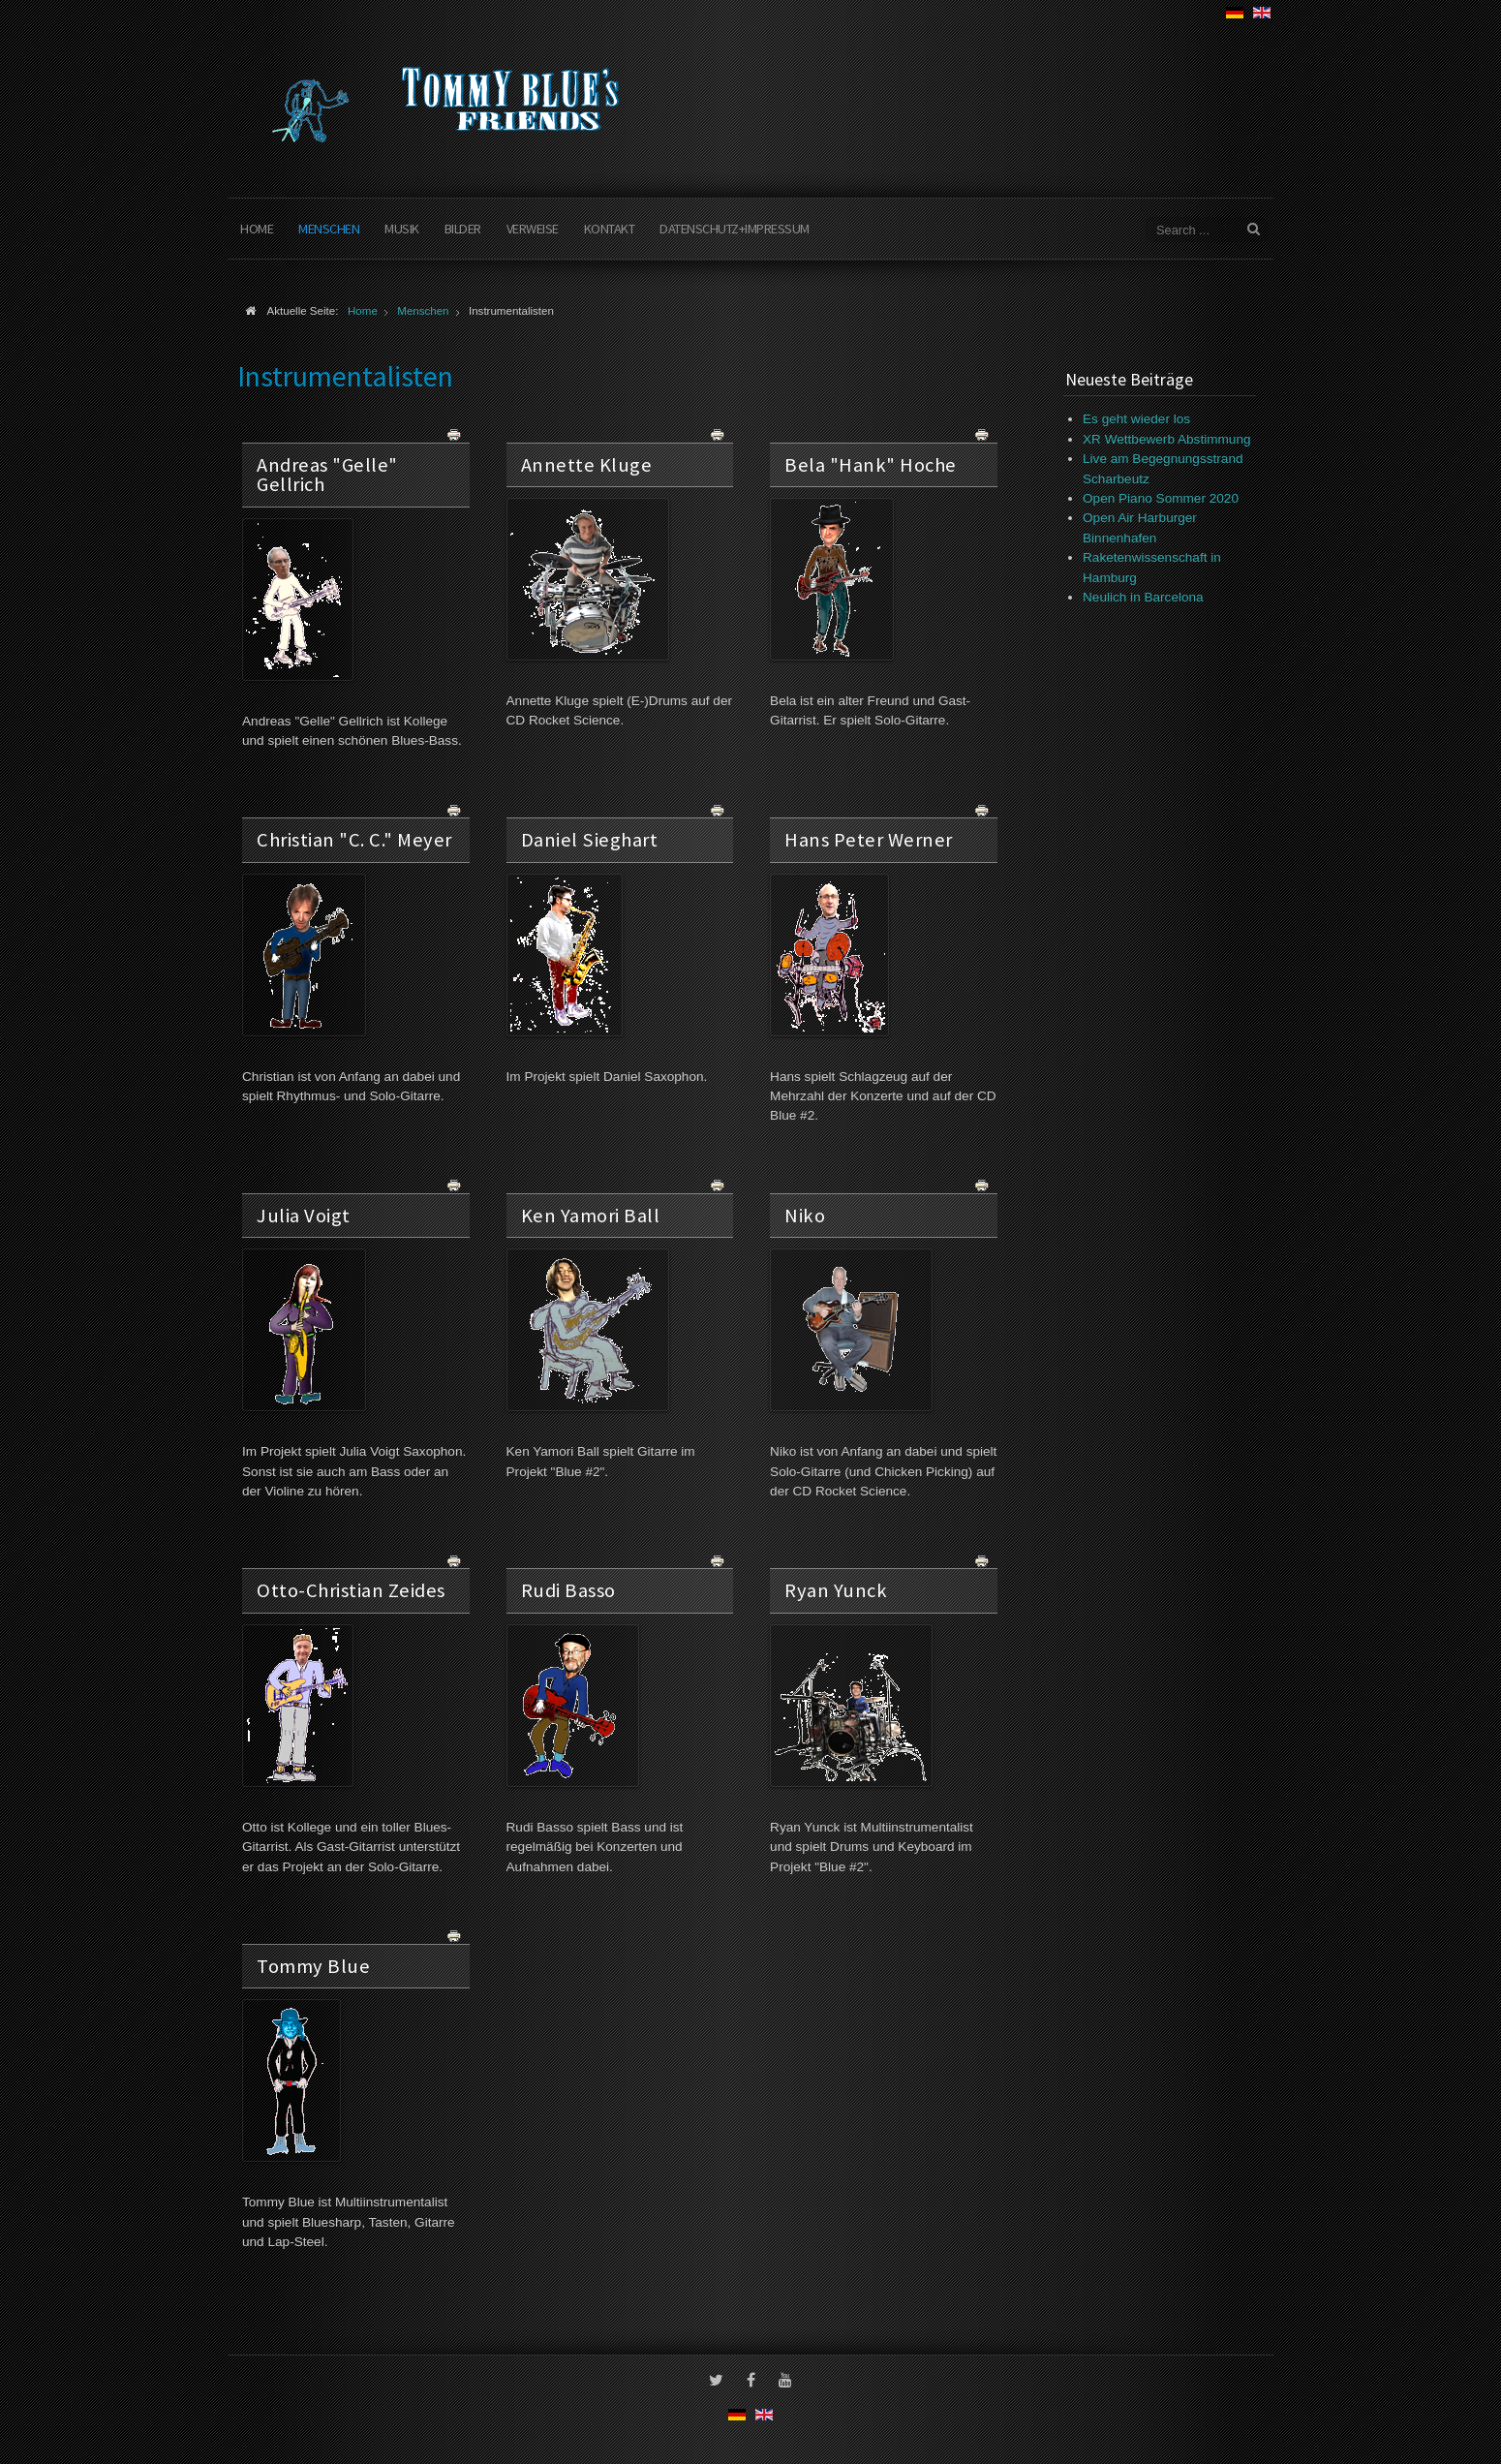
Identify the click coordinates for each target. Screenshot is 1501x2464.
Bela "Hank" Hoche (870, 464)
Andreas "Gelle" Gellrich (327, 474)
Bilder (462, 228)
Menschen (328, 228)
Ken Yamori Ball (590, 1215)
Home (256, 228)
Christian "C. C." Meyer (354, 839)
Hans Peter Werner (868, 839)
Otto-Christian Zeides (351, 1590)
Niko (804, 1215)
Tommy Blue (313, 1966)
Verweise (532, 228)
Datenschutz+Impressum (734, 228)
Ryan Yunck (835, 1590)
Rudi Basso (568, 1590)
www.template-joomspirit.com (1493, 2391)
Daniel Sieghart (590, 839)
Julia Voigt (304, 1215)
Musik (401, 228)
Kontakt (609, 228)
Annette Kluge (587, 464)
